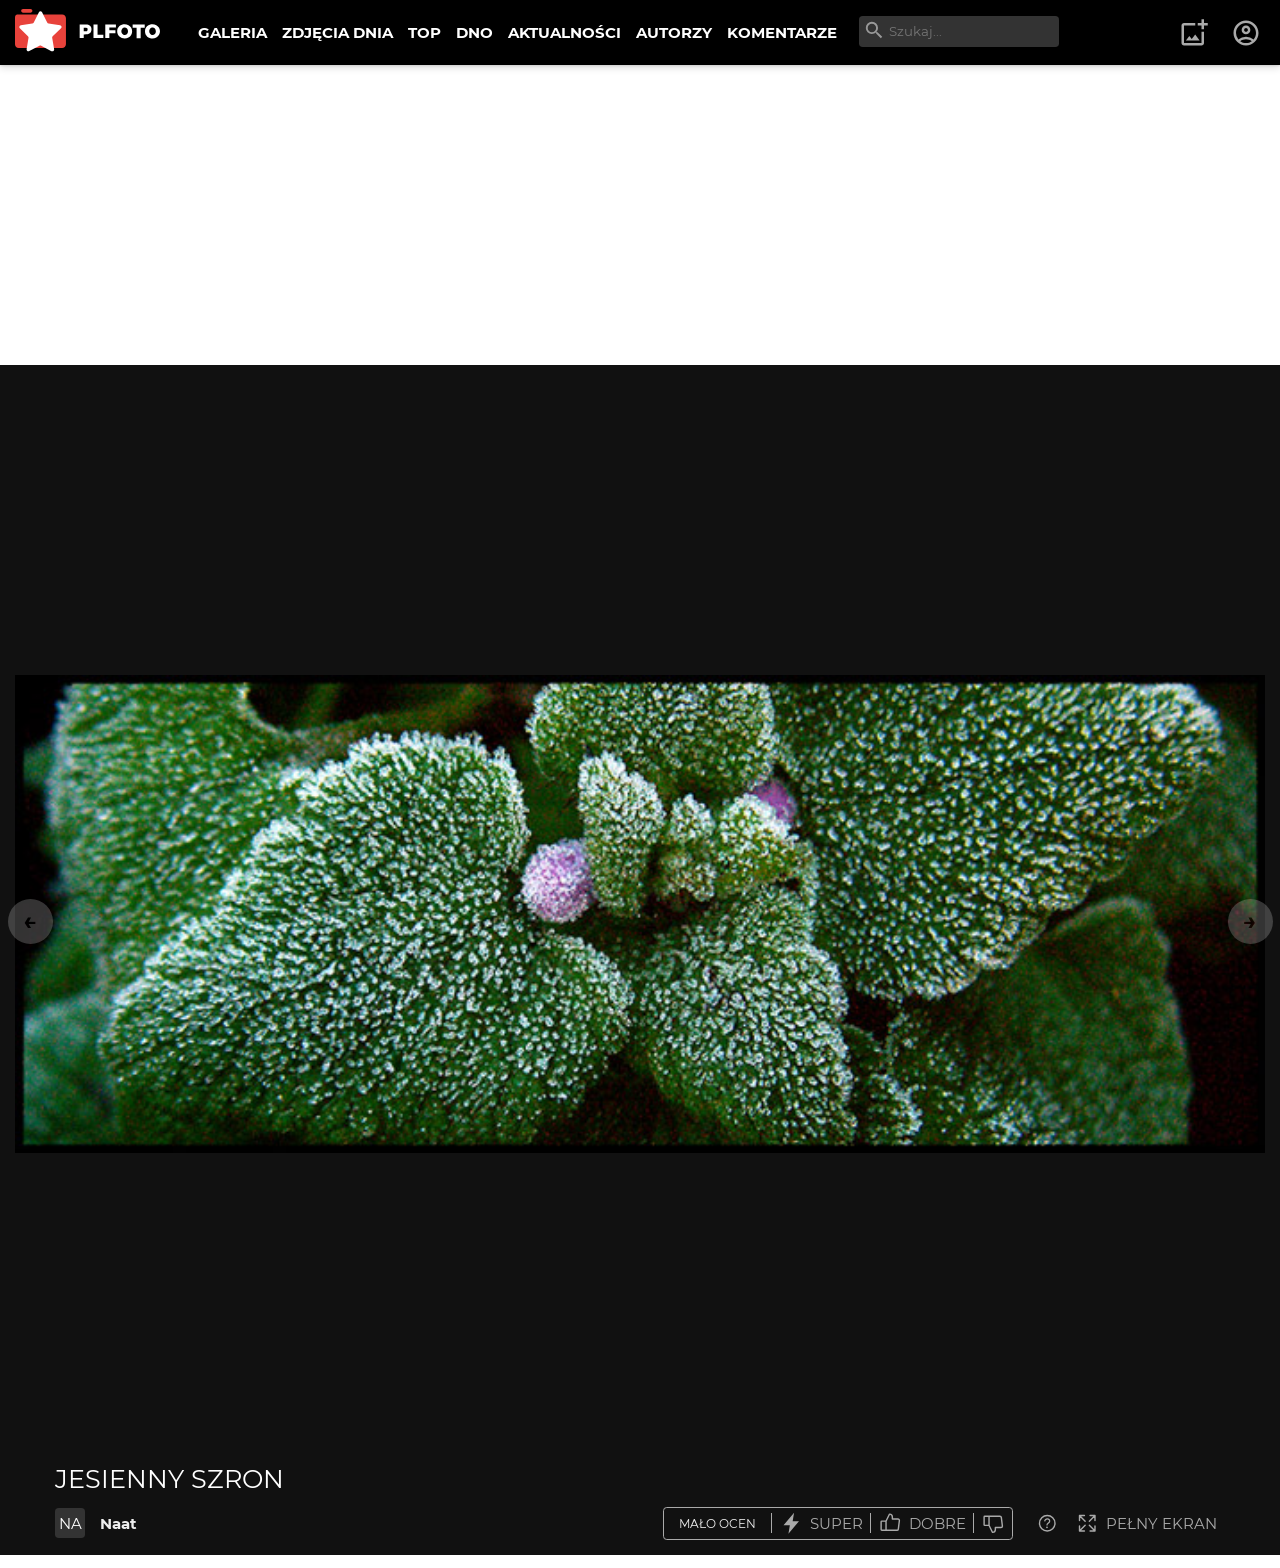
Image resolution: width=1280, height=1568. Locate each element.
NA (70, 1523)
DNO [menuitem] (474, 32)
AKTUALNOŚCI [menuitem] (564, 32)
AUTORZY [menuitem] (674, 32)
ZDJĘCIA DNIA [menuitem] (337, 32)
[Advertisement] (640, 215)
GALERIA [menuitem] (232, 32)
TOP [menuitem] (424, 32)
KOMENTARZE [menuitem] (782, 32)
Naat (118, 1523)
